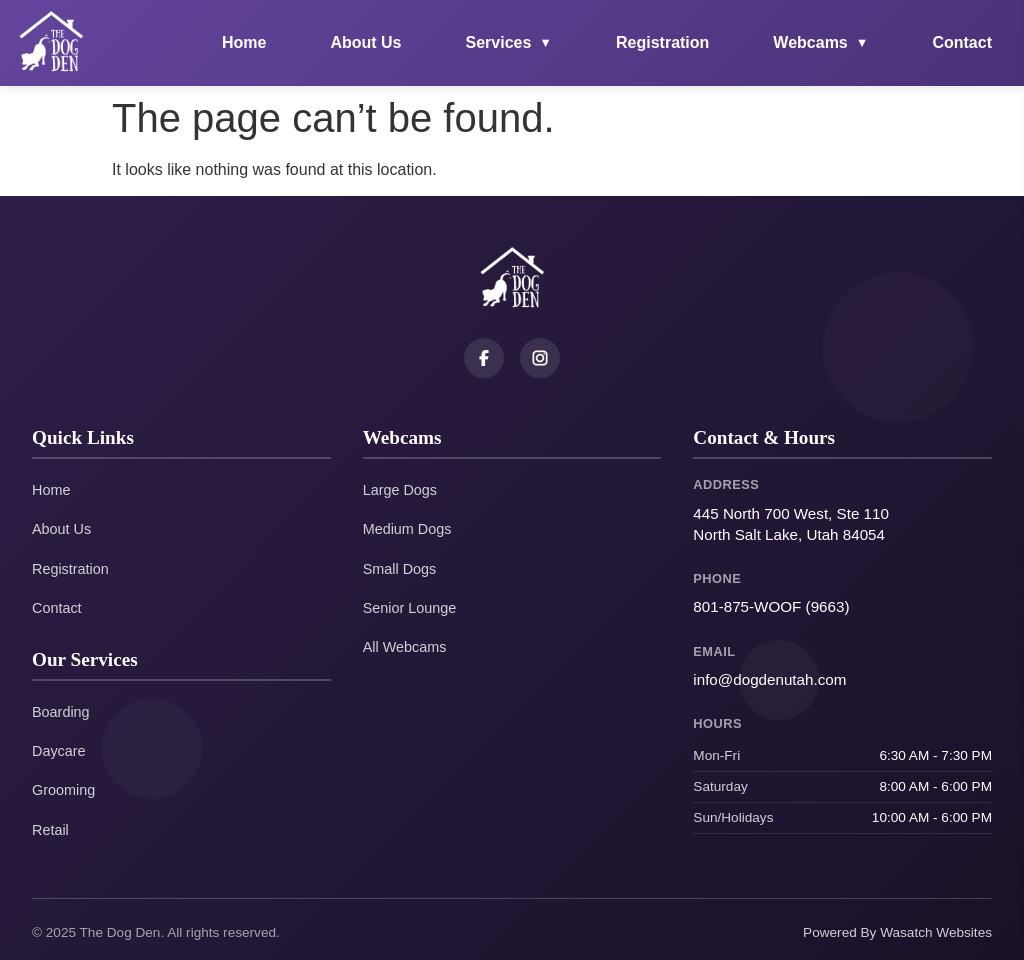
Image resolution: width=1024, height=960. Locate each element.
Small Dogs (400, 569)
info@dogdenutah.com (769, 679)
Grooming (63, 790)
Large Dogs (400, 490)
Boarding (61, 712)
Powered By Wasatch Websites (897, 932)
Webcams (820, 42)
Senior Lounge (410, 608)
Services (509, 42)
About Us (365, 42)
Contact (962, 42)
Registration (662, 42)
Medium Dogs (407, 529)
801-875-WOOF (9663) (771, 606)
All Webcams (405, 647)
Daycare (59, 751)
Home (244, 42)
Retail (50, 830)
